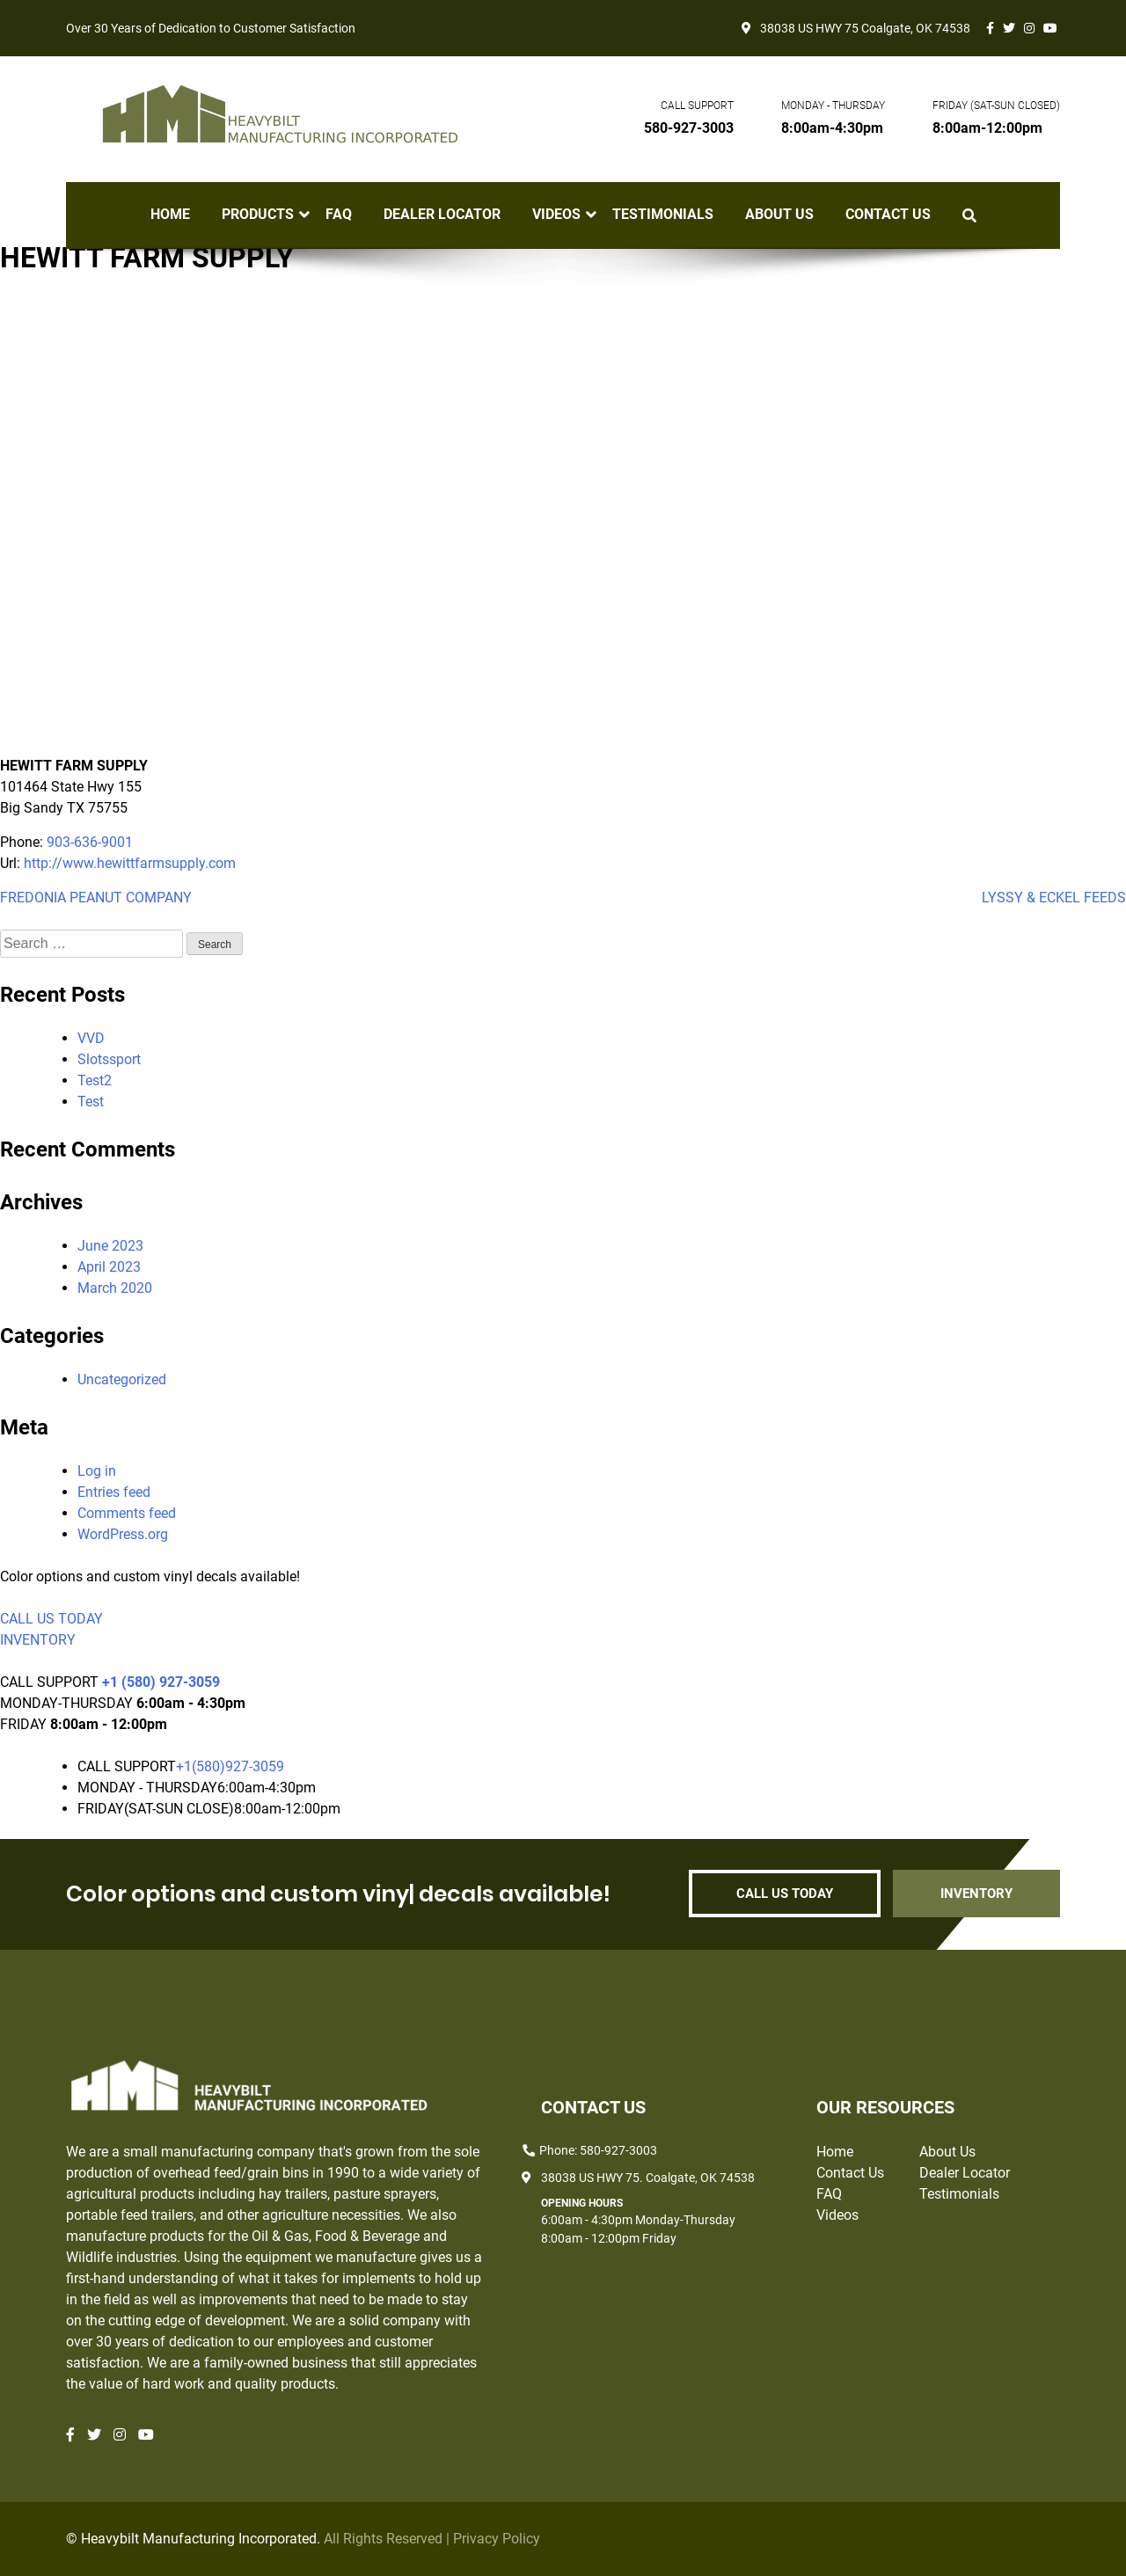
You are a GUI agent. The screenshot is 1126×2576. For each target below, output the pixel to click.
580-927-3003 (689, 128)
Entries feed (113, 1492)
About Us (779, 214)
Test (90, 1101)
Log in (96, 1471)
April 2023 (109, 1267)
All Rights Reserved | (388, 2538)
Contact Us (888, 214)
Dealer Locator (442, 214)
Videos (556, 214)
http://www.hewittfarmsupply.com (130, 863)
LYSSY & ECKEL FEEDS (1054, 897)
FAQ (338, 214)
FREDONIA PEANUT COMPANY (96, 897)
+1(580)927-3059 (230, 1766)
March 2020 (114, 1288)
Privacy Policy (496, 2538)
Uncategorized (121, 1379)
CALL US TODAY (51, 1618)
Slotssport (109, 1059)
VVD (91, 1038)
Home (170, 214)
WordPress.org (122, 1534)
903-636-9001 (90, 842)
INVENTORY (38, 1639)
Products (258, 214)
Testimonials (662, 214)
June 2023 (110, 1245)
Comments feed (126, 1513)
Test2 (94, 1080)
